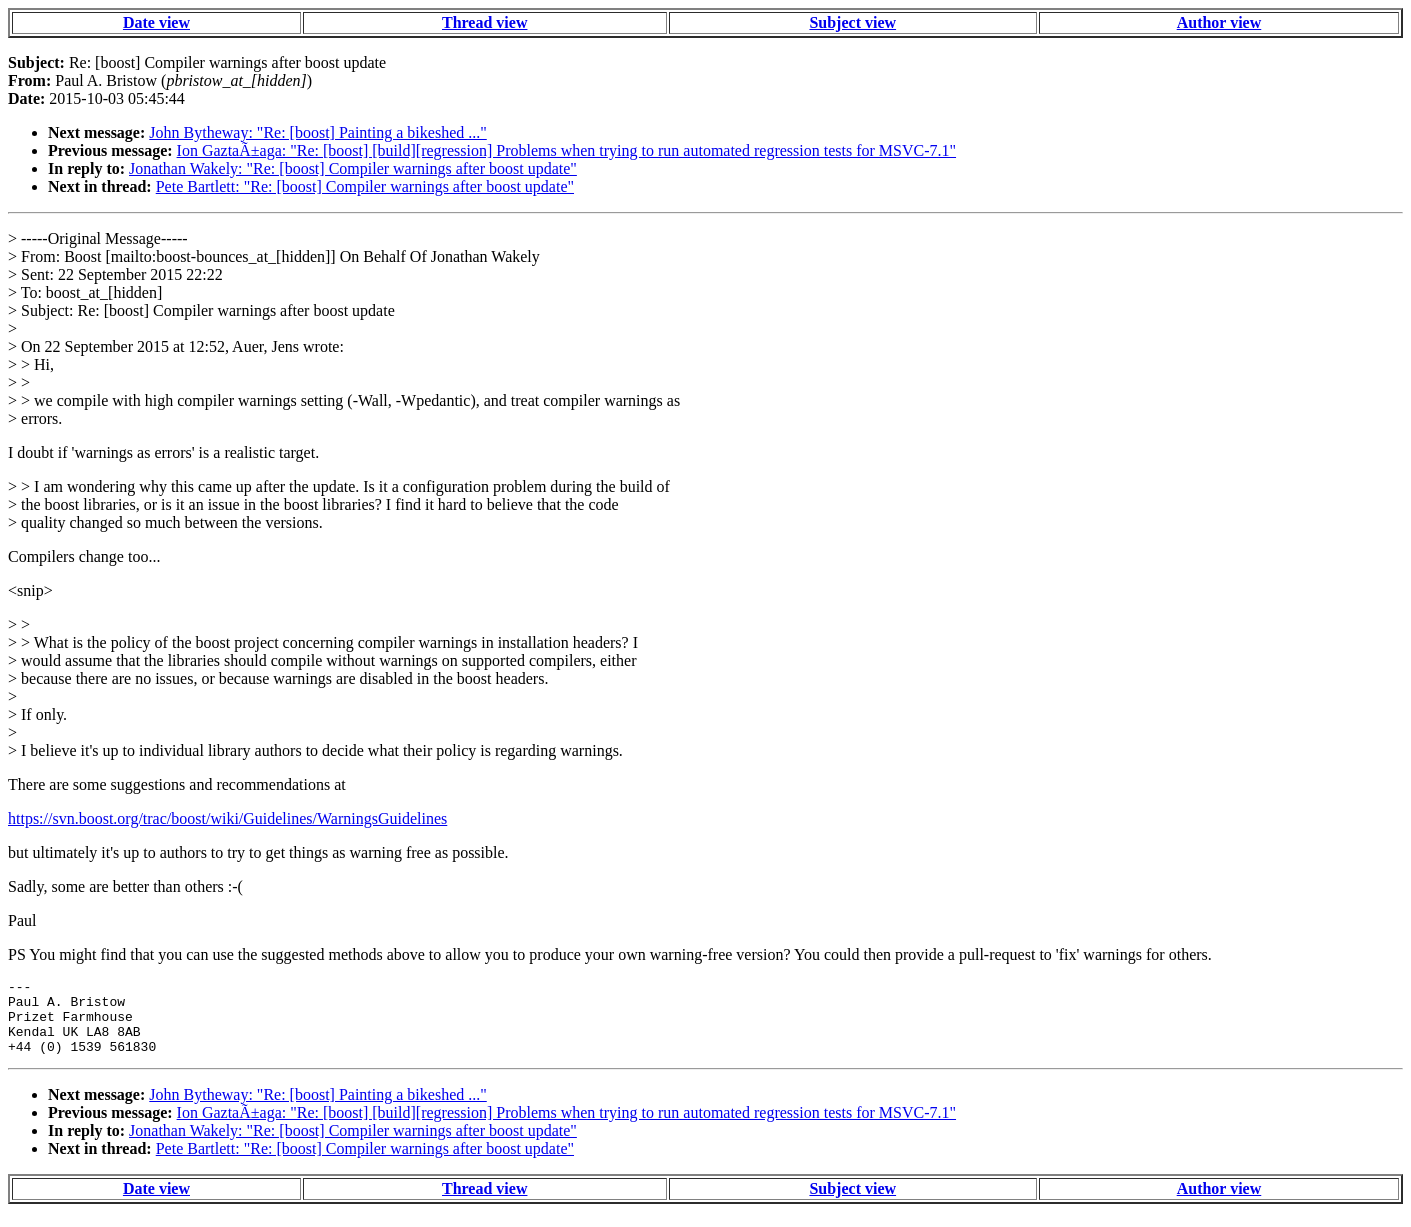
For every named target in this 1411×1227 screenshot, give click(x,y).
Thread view (484, 22)
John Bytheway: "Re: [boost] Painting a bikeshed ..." (317, 132)
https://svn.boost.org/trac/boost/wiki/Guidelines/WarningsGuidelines (227, 818)
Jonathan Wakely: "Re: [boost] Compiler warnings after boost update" (353, 168)
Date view (156, 22)
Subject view (852, 22)
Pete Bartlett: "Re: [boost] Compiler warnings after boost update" (365, 186)
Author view (1219, 22)
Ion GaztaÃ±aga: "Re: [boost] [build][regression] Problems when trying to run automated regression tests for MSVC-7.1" (566, 150)
